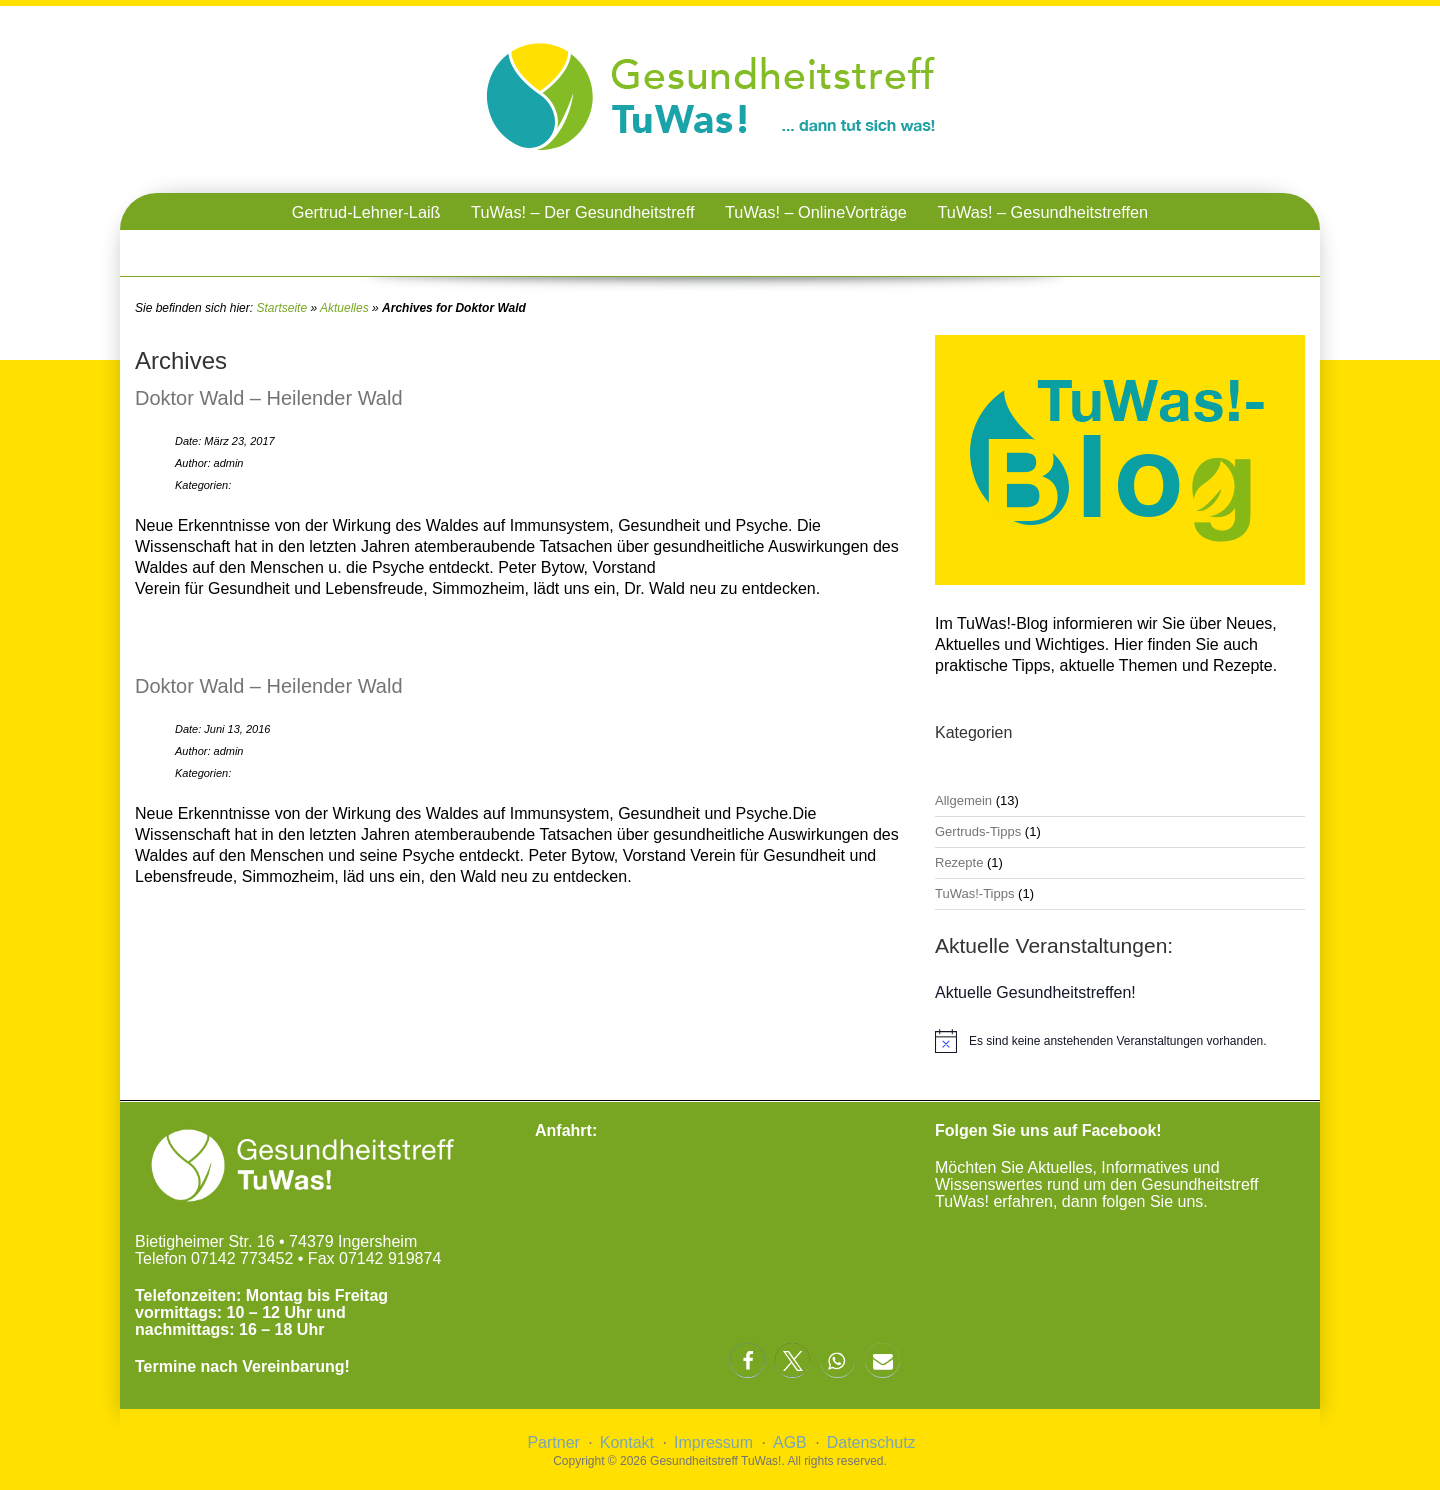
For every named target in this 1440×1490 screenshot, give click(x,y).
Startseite (281, 308)
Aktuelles (344, 308)
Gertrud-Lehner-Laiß (366, 212)
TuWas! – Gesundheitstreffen (1042, 212)
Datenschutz (871, 1442)
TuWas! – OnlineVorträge (816, 212)
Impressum (713, 1442)
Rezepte (959, 862)
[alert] (1120, 1041)
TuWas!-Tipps (974, 893)
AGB (790, 1442)
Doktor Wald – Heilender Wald (269, 398)
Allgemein (963, 800)
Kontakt (627, 1442)
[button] (747, 1360)
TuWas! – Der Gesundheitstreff (582, 212)
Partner (553, 1442)
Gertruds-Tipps (978, 831)
